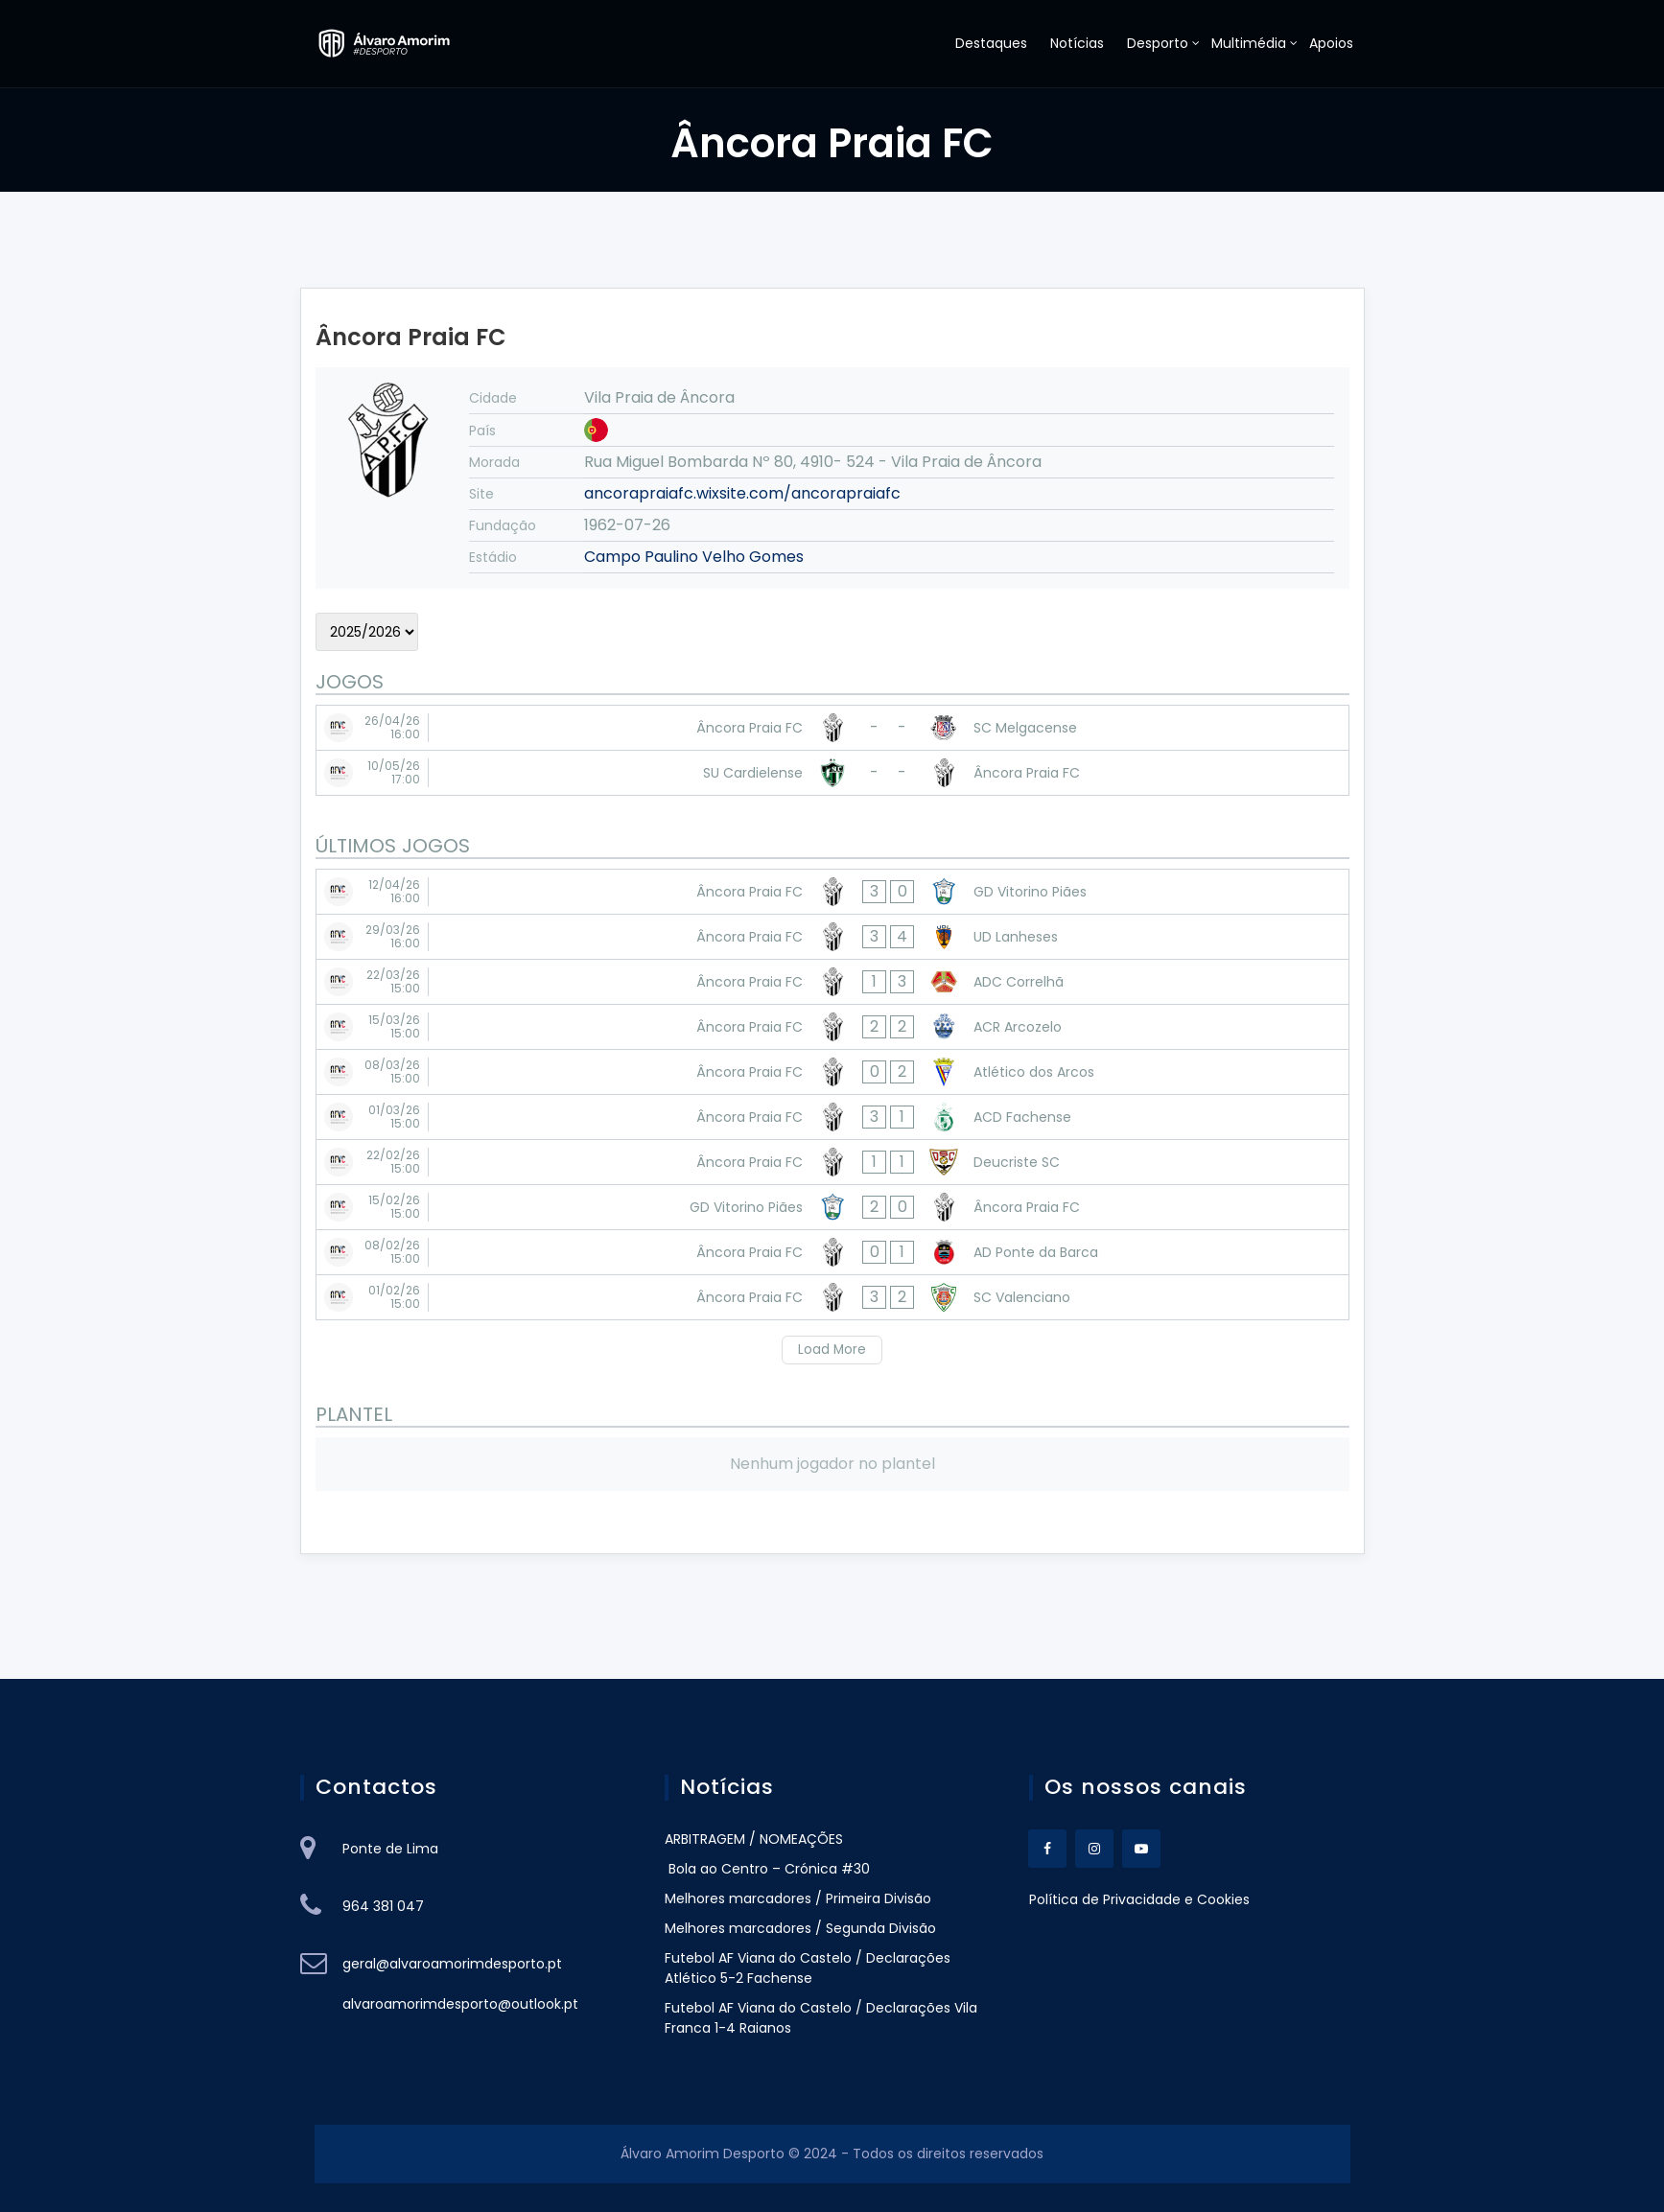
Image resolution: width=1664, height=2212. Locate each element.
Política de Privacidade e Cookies (1139, 1899)
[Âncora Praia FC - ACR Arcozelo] (832, 1027)
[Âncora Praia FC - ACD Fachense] (832, 1117)
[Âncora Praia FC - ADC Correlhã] (832, 982)
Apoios (1331, 43)
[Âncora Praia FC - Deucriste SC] (832, 1162)
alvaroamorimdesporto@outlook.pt (460, 2004)
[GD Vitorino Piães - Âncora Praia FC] (832, 1207)
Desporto (1157, 43)
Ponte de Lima (390, 1848)
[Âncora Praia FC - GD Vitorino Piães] (832, 892)
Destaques (991, 43)
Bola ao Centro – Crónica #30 (767, 1868)
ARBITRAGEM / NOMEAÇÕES (754, 1839)
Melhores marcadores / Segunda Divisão (800, 1928)
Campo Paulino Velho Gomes (694, 557)
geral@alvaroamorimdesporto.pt (452, 1963)
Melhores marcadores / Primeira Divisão (798, 1898)
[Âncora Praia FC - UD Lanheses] (832, 937)
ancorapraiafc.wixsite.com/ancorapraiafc (742, 493)
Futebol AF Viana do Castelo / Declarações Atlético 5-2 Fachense (807, 1968)
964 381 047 (383, 1906)
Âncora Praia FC (411, 337)
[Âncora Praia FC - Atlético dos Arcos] (832, 1072)
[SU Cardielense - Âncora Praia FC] (832, 773)
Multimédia (1248, 43)
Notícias (1077, 43)
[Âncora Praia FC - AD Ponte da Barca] (832, 1252)
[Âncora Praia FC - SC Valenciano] (832, 1297)
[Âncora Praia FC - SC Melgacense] (832, 728)
